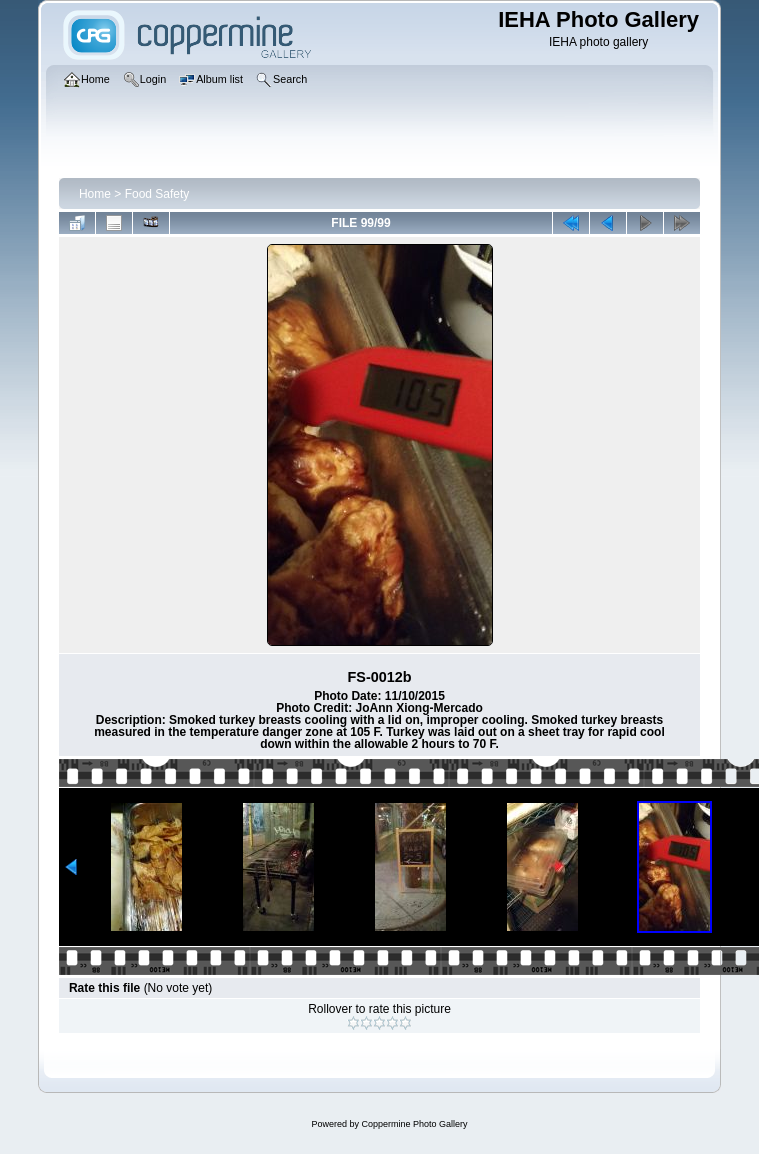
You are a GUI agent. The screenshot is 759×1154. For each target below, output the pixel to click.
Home (95, 194)
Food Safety (157, 194)
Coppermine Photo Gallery (414, 1124)
